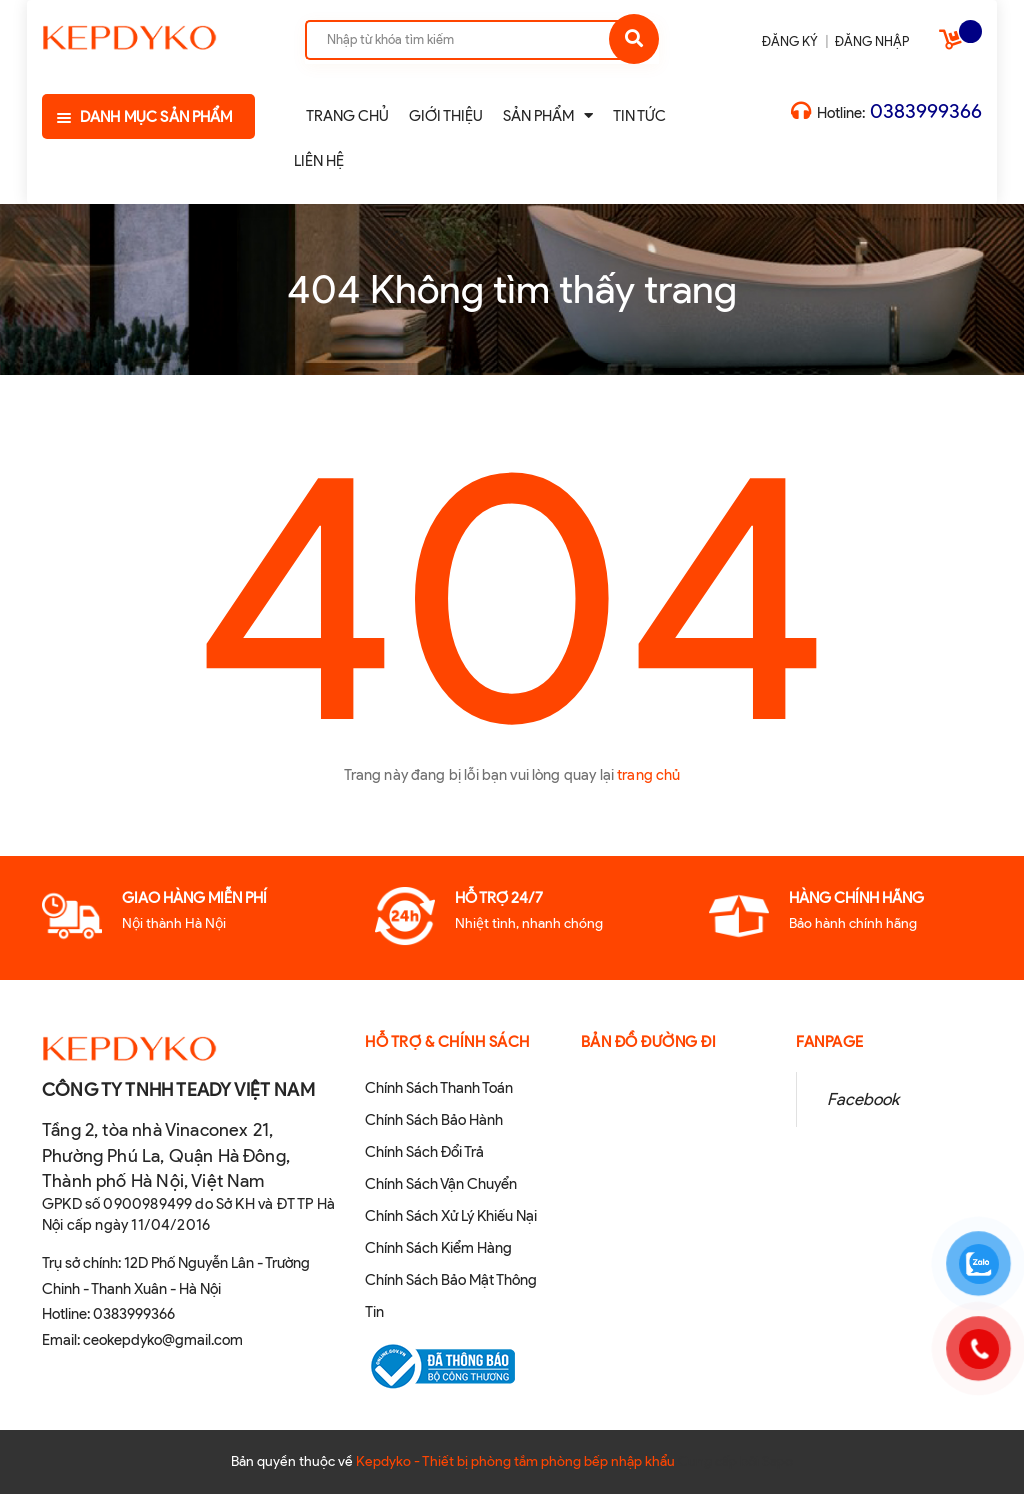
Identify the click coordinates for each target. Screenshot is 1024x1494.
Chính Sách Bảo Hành (434, 1120)
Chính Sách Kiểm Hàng (438, 1248)
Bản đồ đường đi (649, 1042)
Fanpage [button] (830, 1042)
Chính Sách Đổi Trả (424, 1152)
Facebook (863, 1099)
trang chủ (648, 775)
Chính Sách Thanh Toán (439, 1088)
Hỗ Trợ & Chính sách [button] (447, 1042)
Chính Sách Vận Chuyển (441, 1184)
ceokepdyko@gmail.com (163, 1340)
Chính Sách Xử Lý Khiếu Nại (451, 1216)
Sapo (777, 1461)
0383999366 (926, 111)
